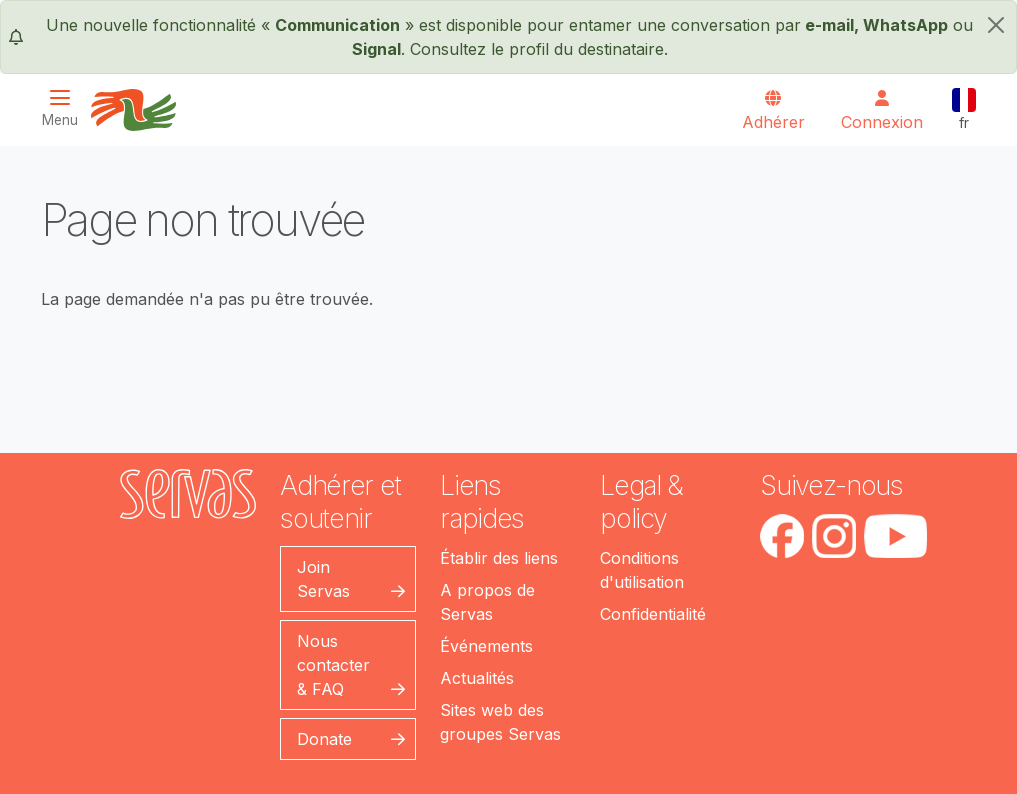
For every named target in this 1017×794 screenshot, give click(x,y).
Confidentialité (653, 614)
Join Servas (323, 579)
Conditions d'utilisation (642, 570)
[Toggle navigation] (66, 108)
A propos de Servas (487, 602)
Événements (486, 646)
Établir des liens (499, 558)
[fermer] (996, 25)
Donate (324, 739)
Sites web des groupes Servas (500, 722)
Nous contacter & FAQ (333, 665)
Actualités (477, 678)
